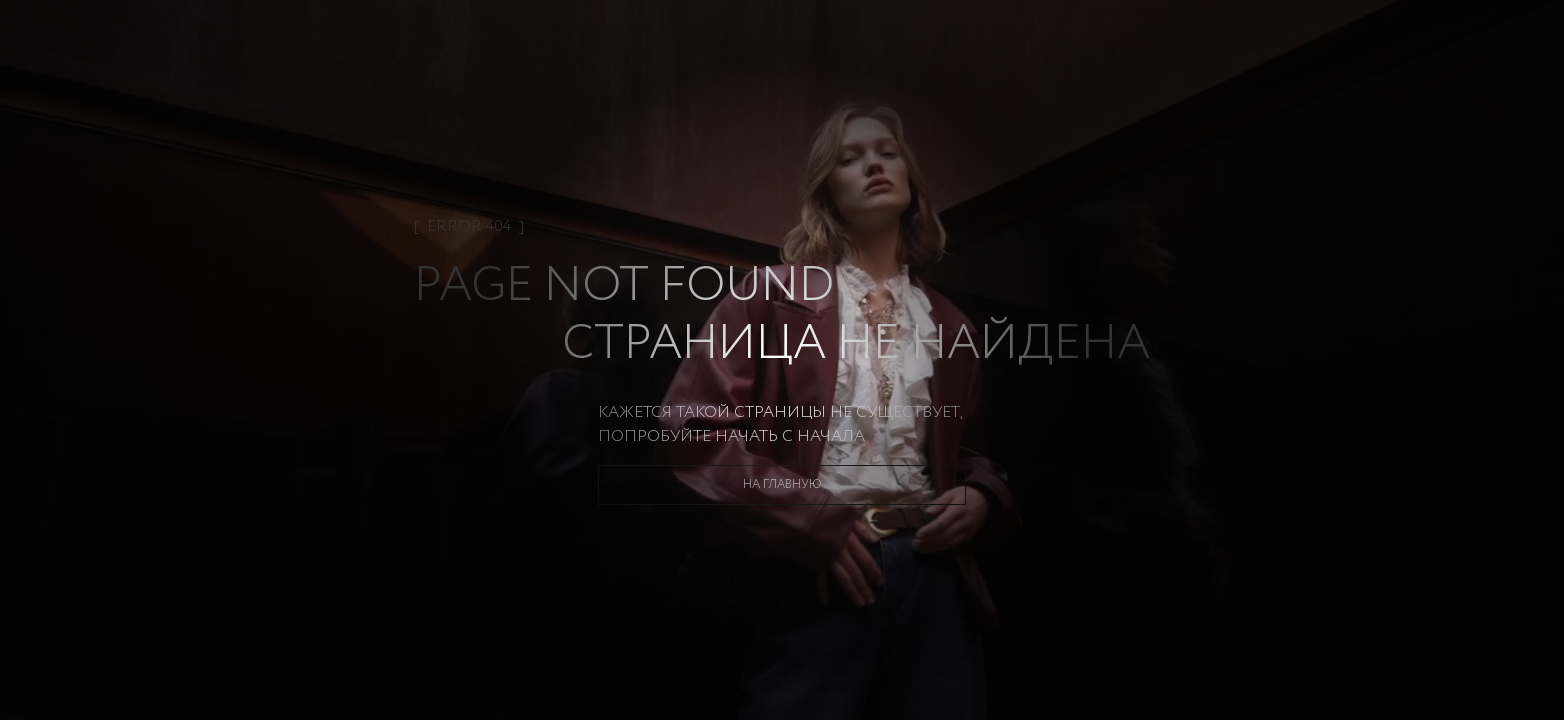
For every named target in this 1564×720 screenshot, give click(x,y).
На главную (782, 484)
